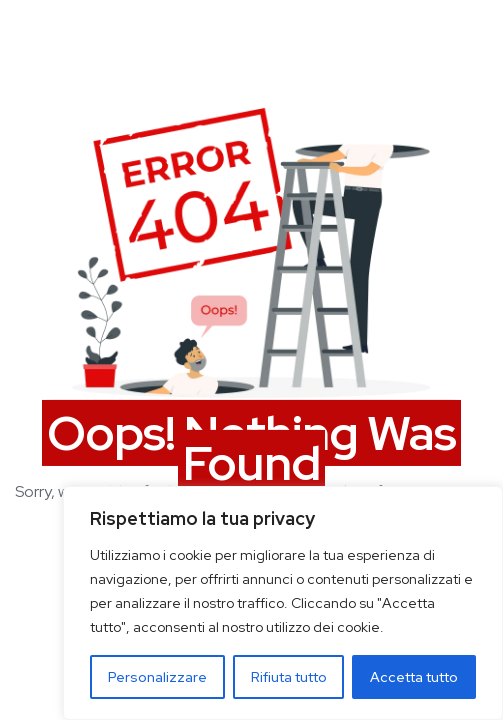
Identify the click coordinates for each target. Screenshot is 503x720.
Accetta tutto (414, 677)
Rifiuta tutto (289, 677)
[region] (283, 603)
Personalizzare (157, 677)
